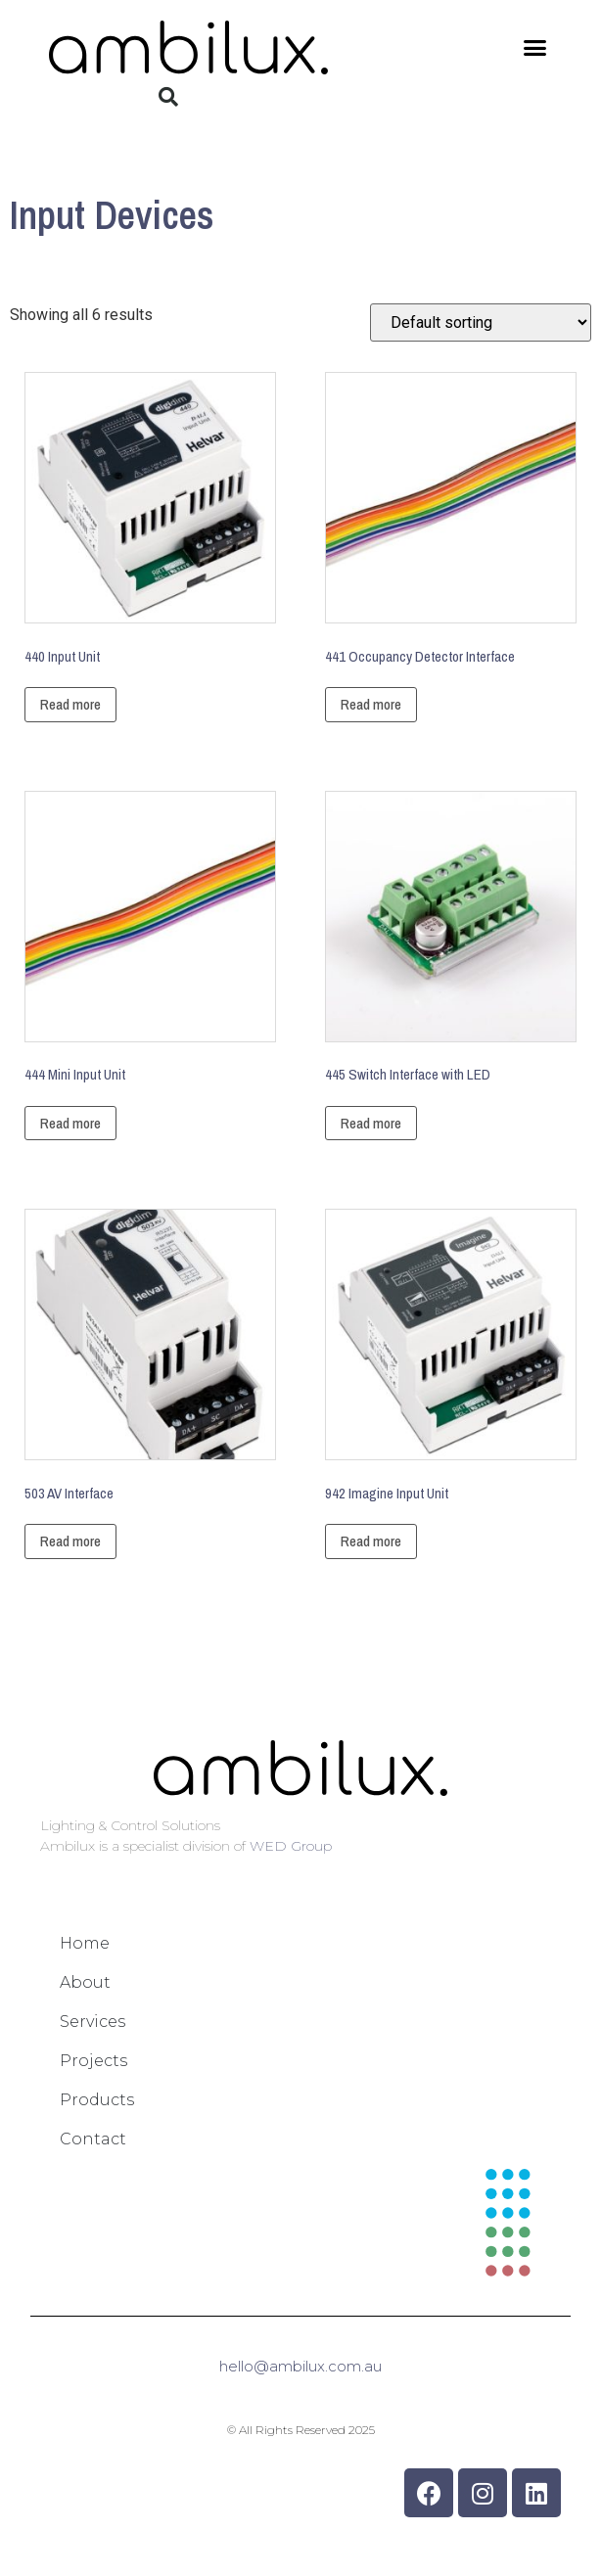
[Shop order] (480, 322)
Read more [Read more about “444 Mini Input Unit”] (70, 1123)
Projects (93, 2060)
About (85, 1982)
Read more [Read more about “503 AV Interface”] (70, 1541)
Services (92, 2021)
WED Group (291, 1846)
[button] (535, 48)
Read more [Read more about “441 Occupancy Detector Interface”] (371, 704)
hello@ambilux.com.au (300, 2366)
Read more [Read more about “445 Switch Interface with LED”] (371, 1123)
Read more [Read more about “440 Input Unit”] (70, 704)
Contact (93, 2139)
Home (85, 1943)
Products (97, 2100)
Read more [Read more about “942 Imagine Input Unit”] (371, 1541)
